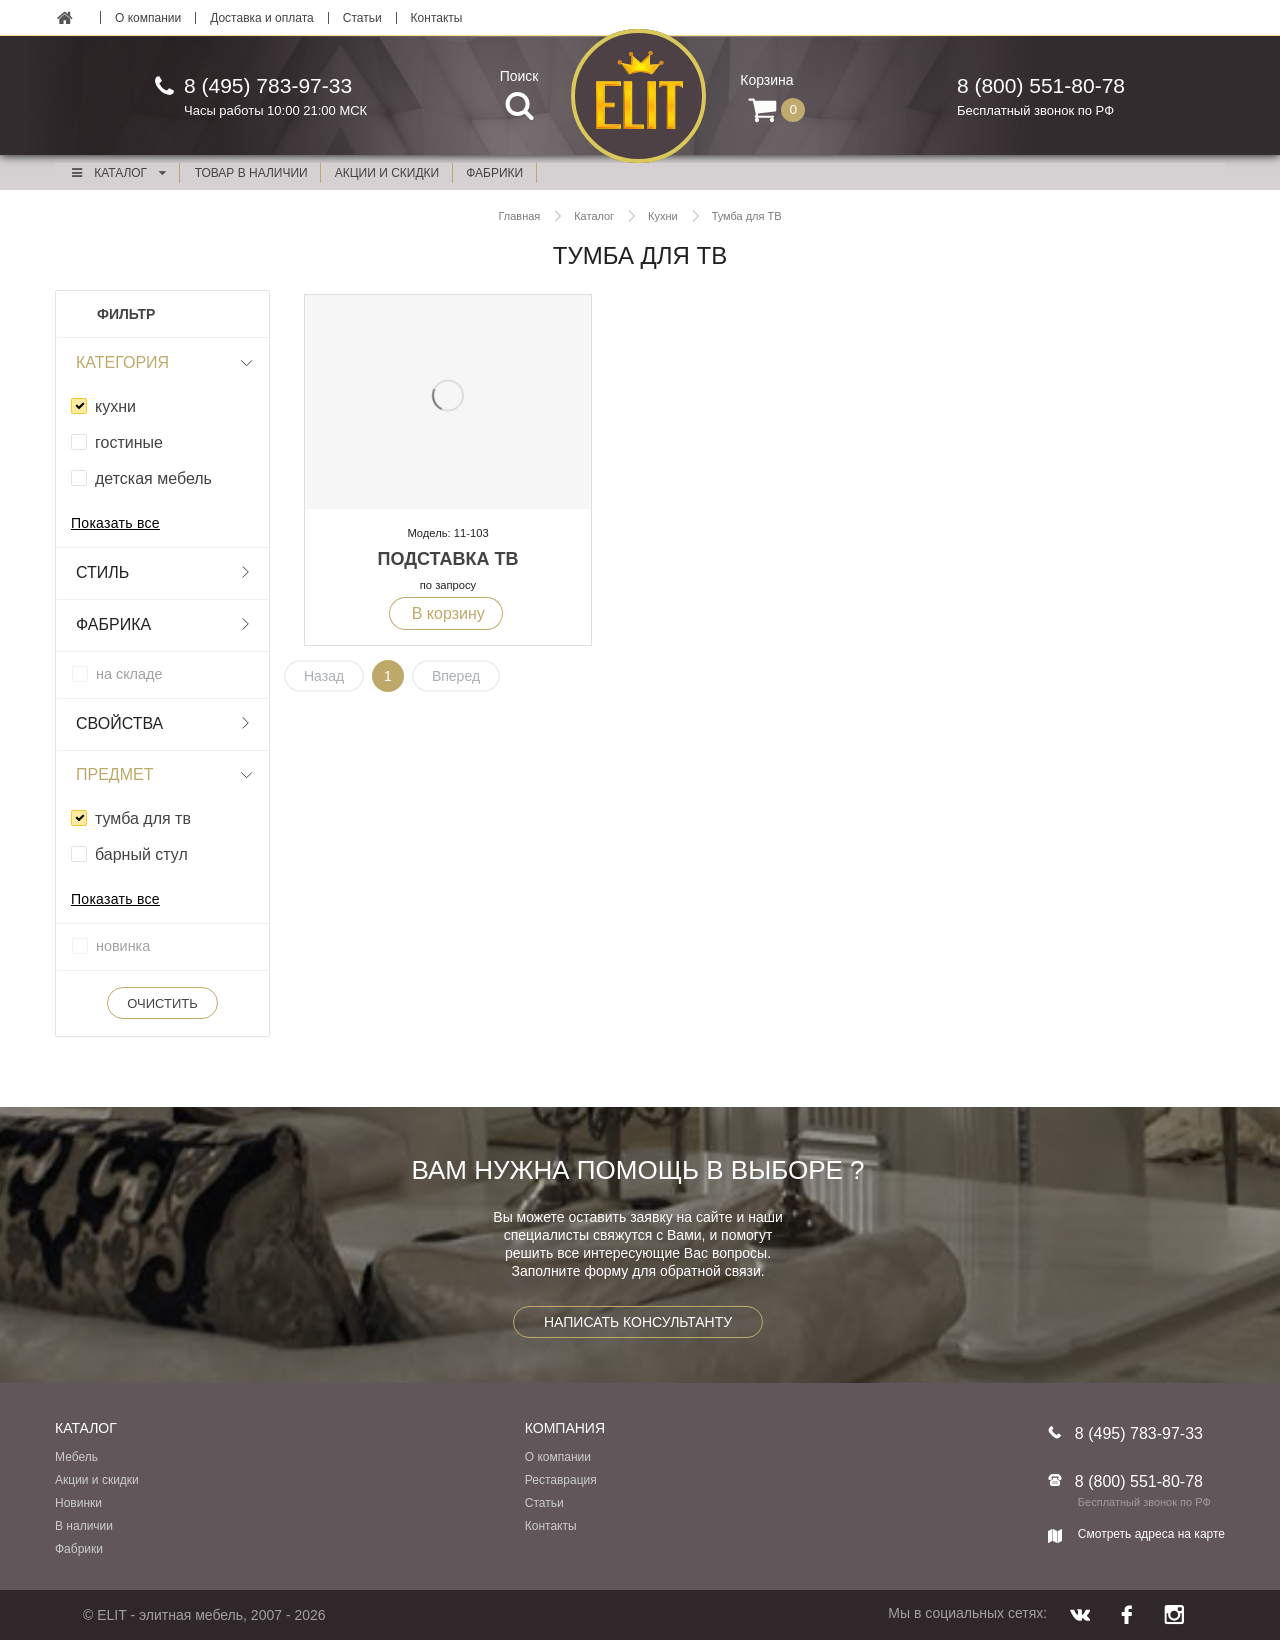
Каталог (118, 173)
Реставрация (561, 1480)
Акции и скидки (97, 1480)
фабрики (494, 173)
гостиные (129, 442)
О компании (148, 18)
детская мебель (153, 478)
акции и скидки (387, 173)
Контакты (437, 18)
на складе (129, 674)
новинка (123, 946)
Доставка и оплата (262, 18)
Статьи (362, 18)
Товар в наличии (251, 173)
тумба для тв (143, 818)
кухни (115, 406)
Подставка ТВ (448, 559)
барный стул (141, 854)
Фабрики (79, 1549)
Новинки (78, 1503)
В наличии (84, 1526)
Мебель (76, 1457)
